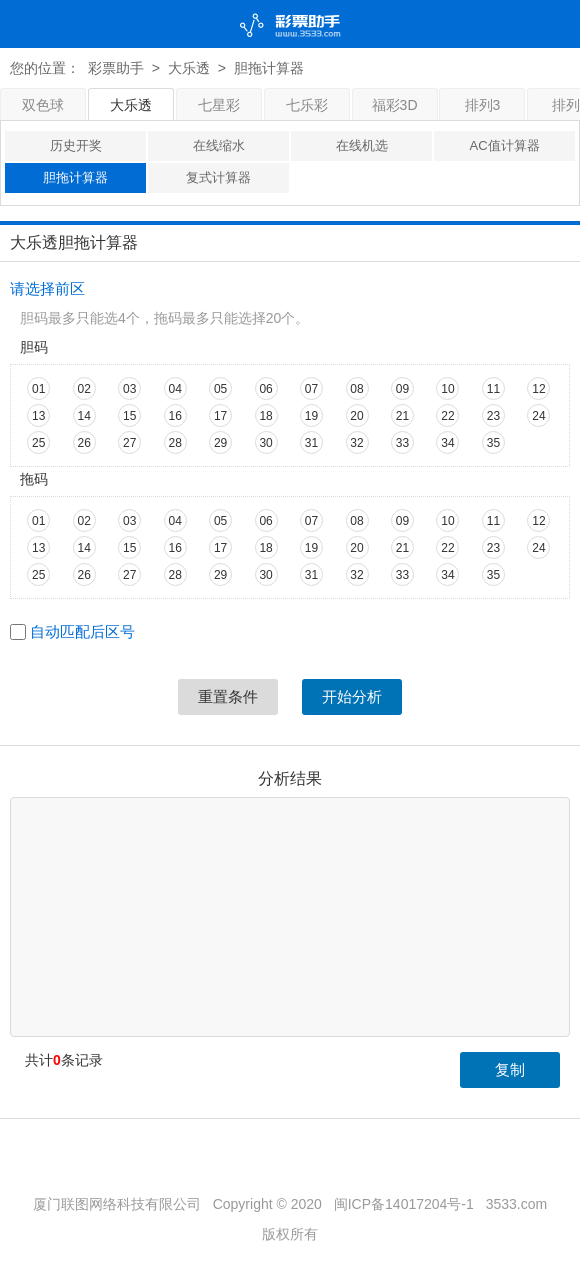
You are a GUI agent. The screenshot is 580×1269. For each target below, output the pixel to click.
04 (174, 389)
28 (174, 443)
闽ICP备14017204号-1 (404, 1204)
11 (493, 389)
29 (220, 443)
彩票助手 (116, 68)
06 (265, 389)
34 (447, 443)
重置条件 (228, 696)
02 (84, 389)
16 (174, 416)
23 (493, 416)
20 (356, 416)
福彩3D (395, 105)
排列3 (483, 105)
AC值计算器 (504, 145)
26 (84, 443)
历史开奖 (76, 145)
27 (129, 443)
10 (447, 389)
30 (265, 443)
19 (311, 416)
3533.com (516, 1204)
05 (220, 389)
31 (311, 443)
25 (38, 443)
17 (220, 416)
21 (402, 416)
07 (311, 389)
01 (38, 389)
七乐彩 (307, 105)
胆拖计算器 (75, 177)
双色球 (43, 105)
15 (129, 416)
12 (538, 389)
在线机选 (362, 145)
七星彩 (219, 105)
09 (402, 389)
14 (84, 416)
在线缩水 (219, 145)
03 (129, 389)
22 (447, 416)
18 (265, 416)
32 (356, 443)
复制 (510, 1069)
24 (538, 416)
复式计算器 (218, 177)
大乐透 (189, 68)
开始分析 (352, 696)
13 (38, 416)
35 (493, 443)
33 (402, 443)
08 (356, 389)
